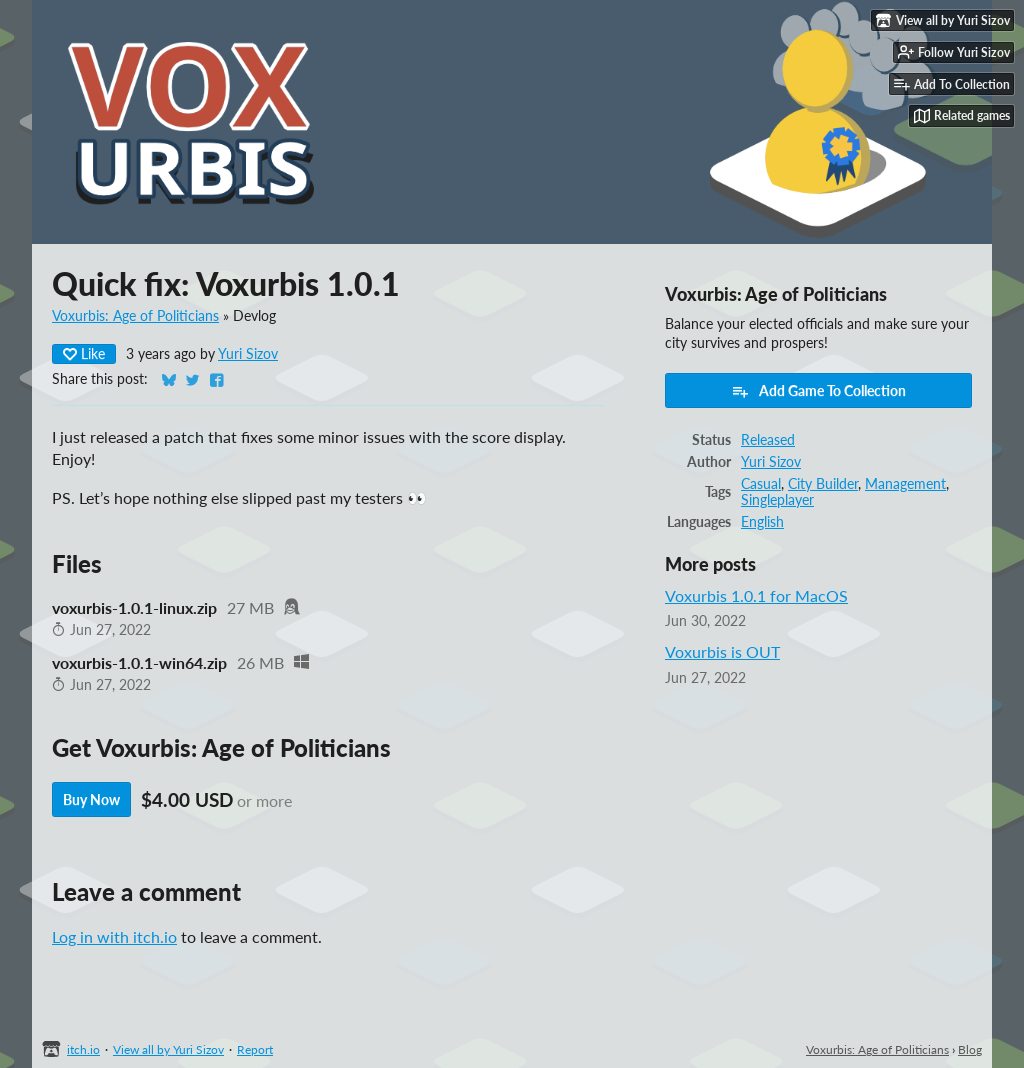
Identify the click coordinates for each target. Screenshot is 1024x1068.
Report (255, 1049)
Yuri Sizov (248, 354)
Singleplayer (777, 500)
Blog (970, 1049)
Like (84, 353)
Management (905, 484)
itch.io (83, 1049)
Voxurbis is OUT (722, 651)
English (762, 522)
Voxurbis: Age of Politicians (135, 316)
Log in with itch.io (114, 936)
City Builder (823, 484)
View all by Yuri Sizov (168, 1049)
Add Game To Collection (818, 391)
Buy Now (91, 799)
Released (768, 440)
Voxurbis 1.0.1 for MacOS (756, 595)
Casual (761, 484)
